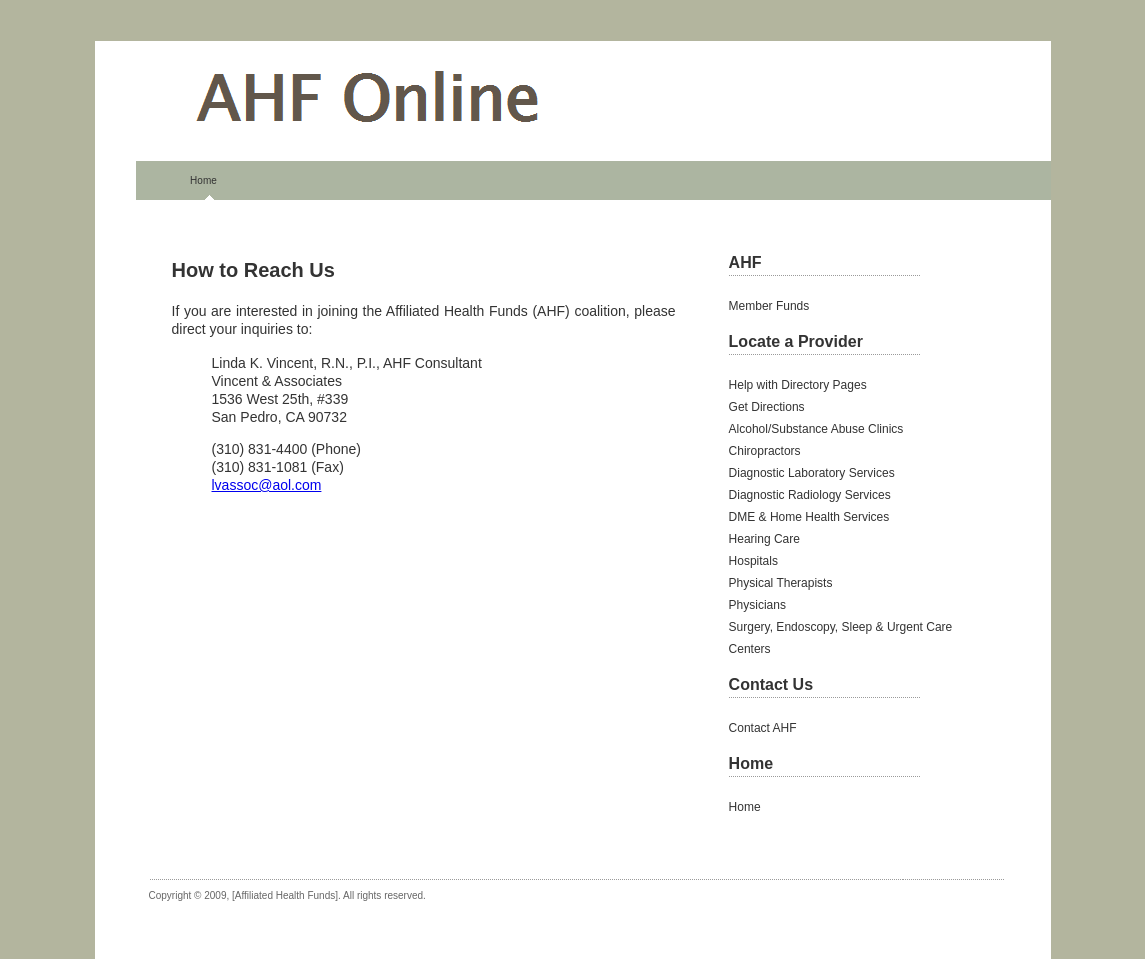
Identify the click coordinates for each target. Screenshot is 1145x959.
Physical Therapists (781, 583)
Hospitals (753, 561)
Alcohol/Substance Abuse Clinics (816, 429)
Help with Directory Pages (798, 385)
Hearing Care (764, 539)
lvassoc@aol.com (267, 485)
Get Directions (767, 407)
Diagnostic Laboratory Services (812, 473)
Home (203, 180)
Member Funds (769, 306)
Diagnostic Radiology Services (810, 495)
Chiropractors (765, 451)
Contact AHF (763, 728)
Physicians (757, 605)
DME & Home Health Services (809, 517)
